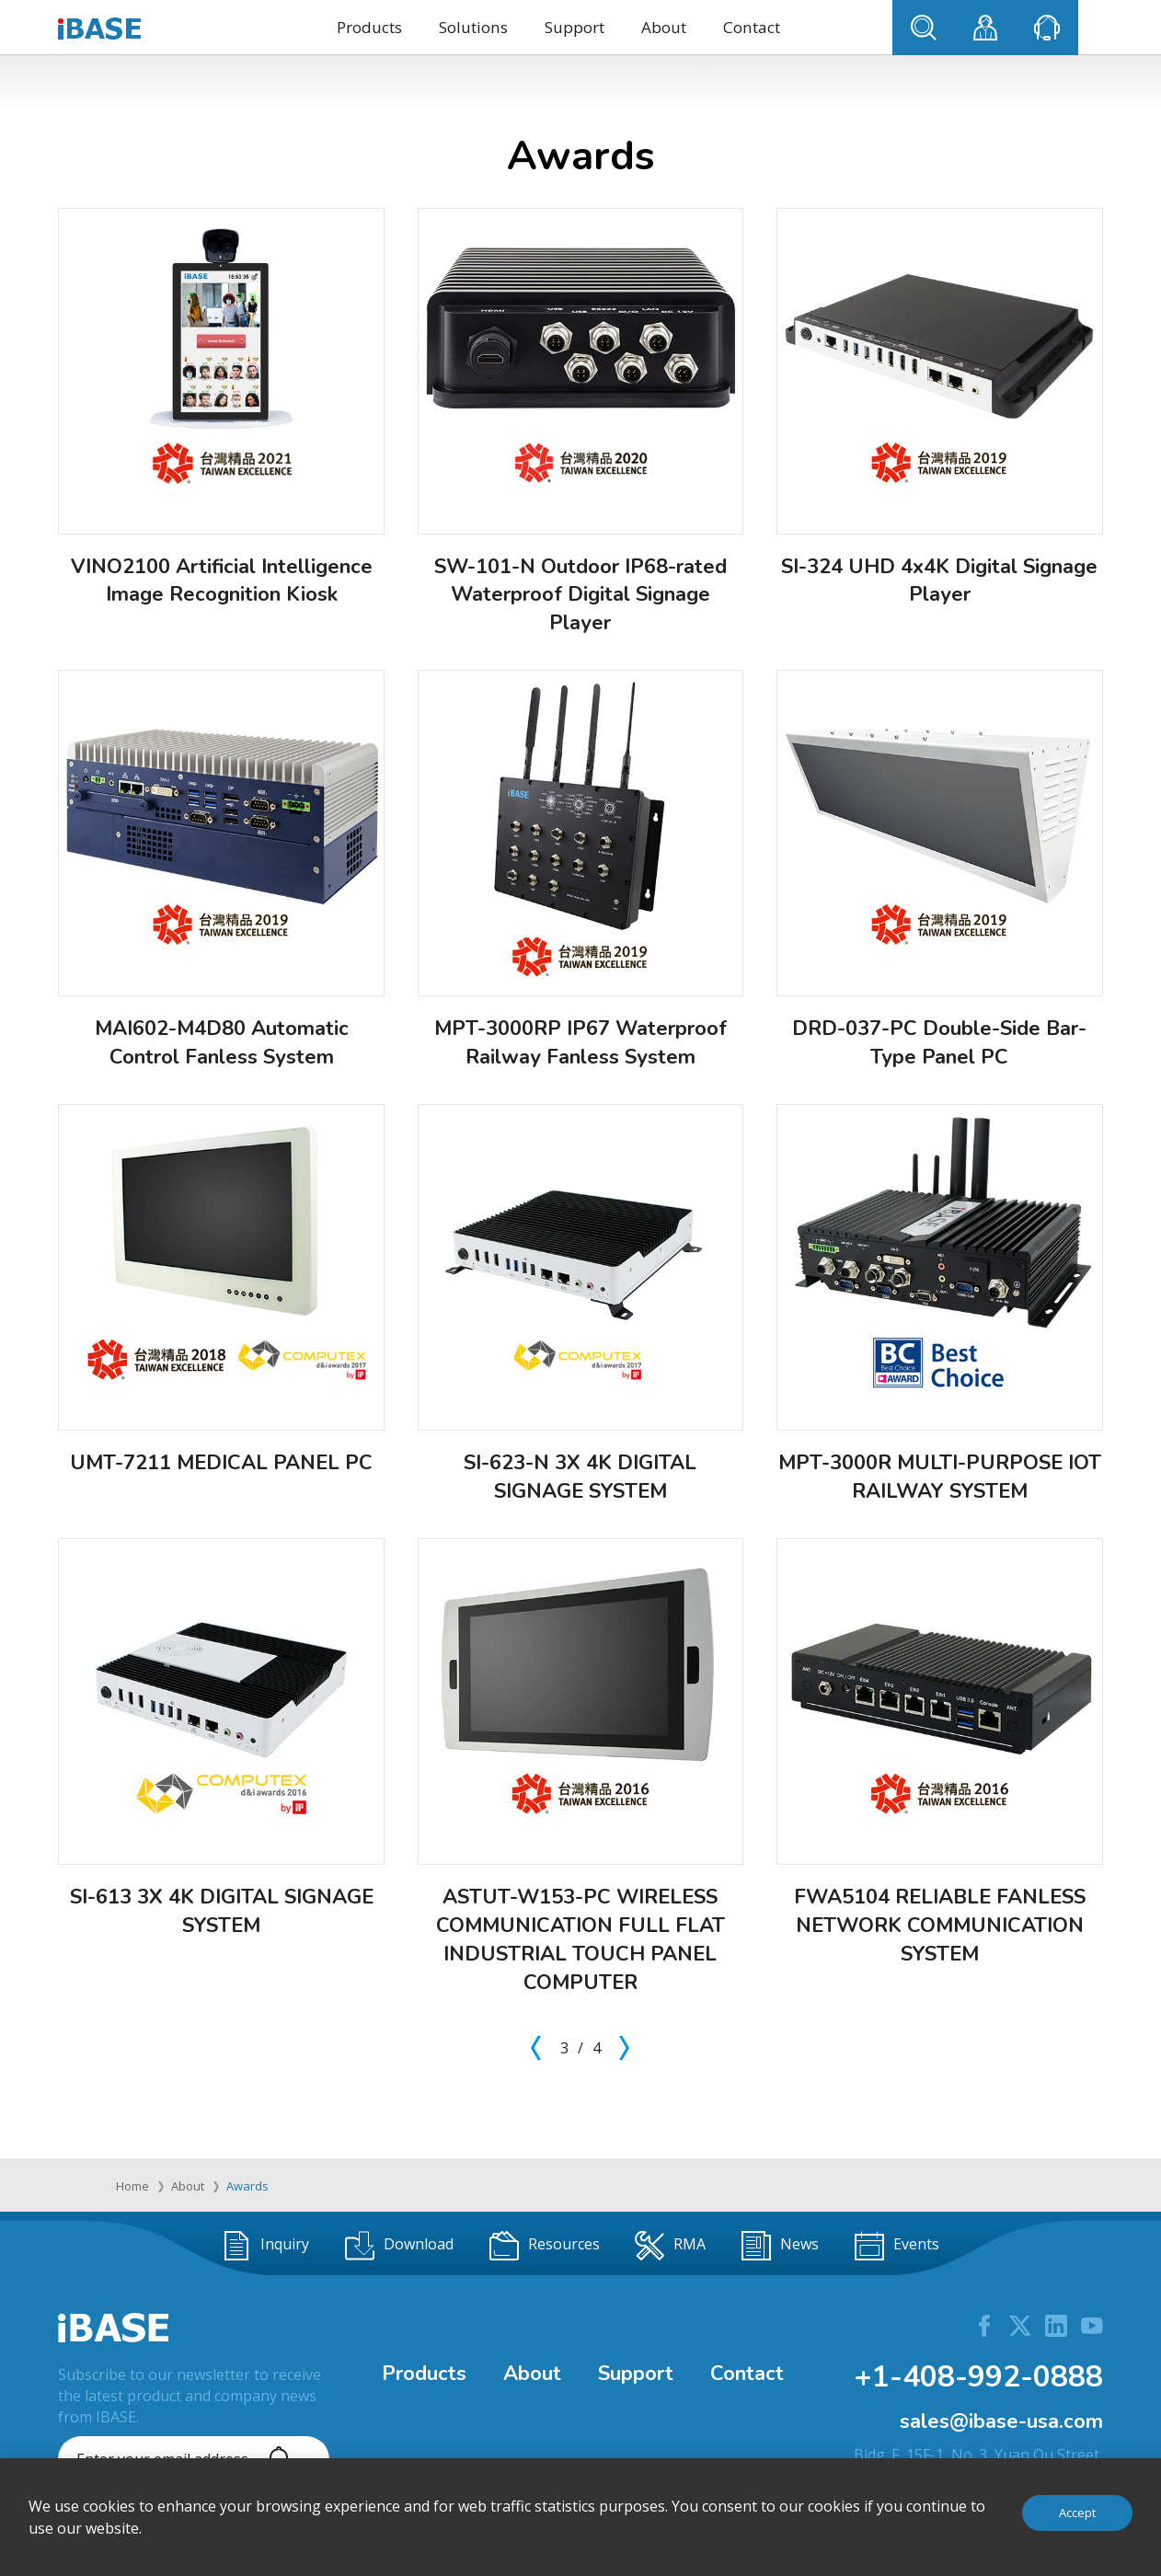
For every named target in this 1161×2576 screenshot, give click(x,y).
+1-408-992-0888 (978, 2377)
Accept (1077, 2512)
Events (897, 2245)
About (663, 27)
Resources (544, 2245)
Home (132, 2186)
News (780, 2245)
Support (574, 27)
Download (399, 2245)
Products (369, 27)
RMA (670, 2245)
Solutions (473, 27)
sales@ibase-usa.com (1001, 2421)
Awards (247, 2186)
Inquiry (265, 2245)
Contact (751, 27)
